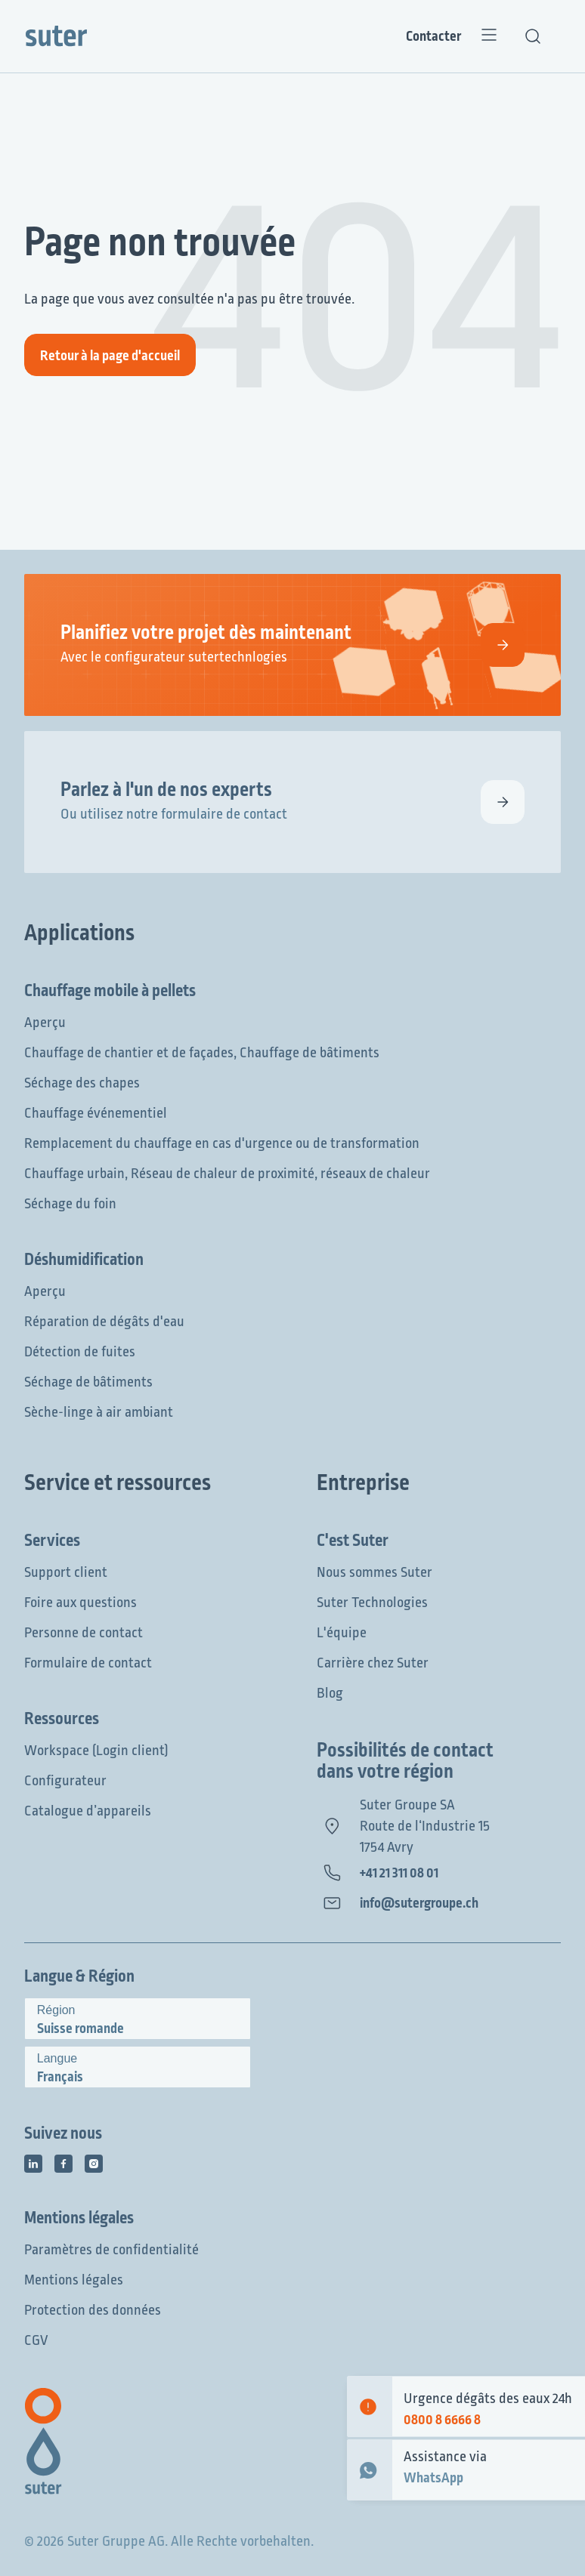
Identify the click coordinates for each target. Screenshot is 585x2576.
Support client (65, 1572)
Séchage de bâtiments (88, 1382)
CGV (36, 2340)
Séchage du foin (70, 1204)
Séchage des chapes (82, 1083)
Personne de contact (83, 1633)
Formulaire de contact (88, 1663)
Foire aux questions (80, 1602)
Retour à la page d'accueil (110, 356)
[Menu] (489, 36)
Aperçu (45, 1022)
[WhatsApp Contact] (369, 2469)
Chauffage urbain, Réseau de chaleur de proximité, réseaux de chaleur (227, 1173)
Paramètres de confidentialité (111, 2250)
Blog (330, 1693)
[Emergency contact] (369, 2406)
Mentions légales (73, 2280)
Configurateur (65, 1781)
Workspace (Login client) (96, 1750)
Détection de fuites (79, 1352)
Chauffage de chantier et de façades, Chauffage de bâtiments (201, 1053)
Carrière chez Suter (373, 1663)
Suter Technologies (372, 1602)
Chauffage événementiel (95, 1113)
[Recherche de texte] (533, 36)
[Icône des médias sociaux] (33, 2164)
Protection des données (92, 2310)
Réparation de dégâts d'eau (104, 1321)
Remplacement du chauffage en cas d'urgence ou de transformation (221, 1143)
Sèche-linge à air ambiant (98, 1412)
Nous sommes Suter (374, 1572)
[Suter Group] (56, 36)
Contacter (433, 36)
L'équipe (342, 1633)
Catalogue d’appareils (87, 1811)
